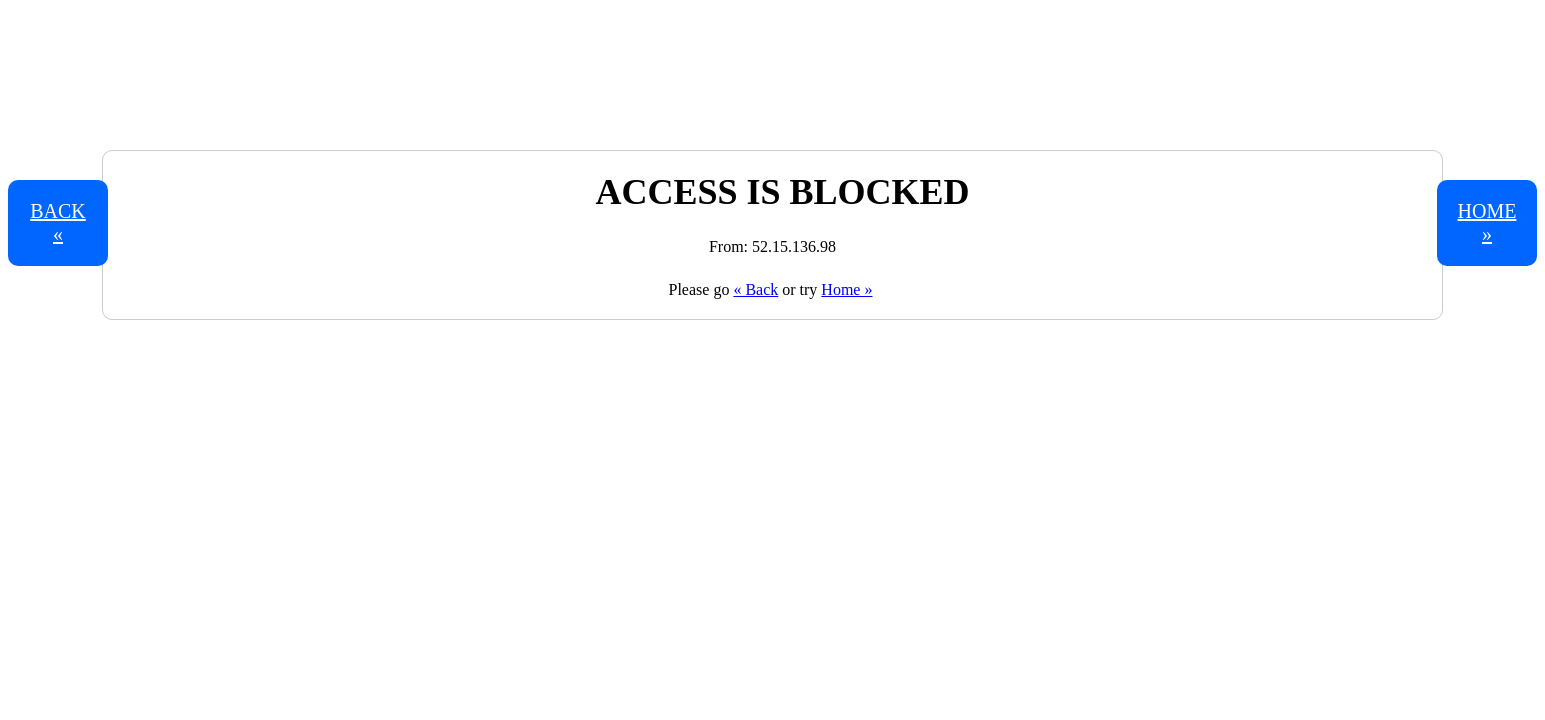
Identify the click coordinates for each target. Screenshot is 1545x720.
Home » (846, 289)
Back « (58, 222)
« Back (755, 289)
